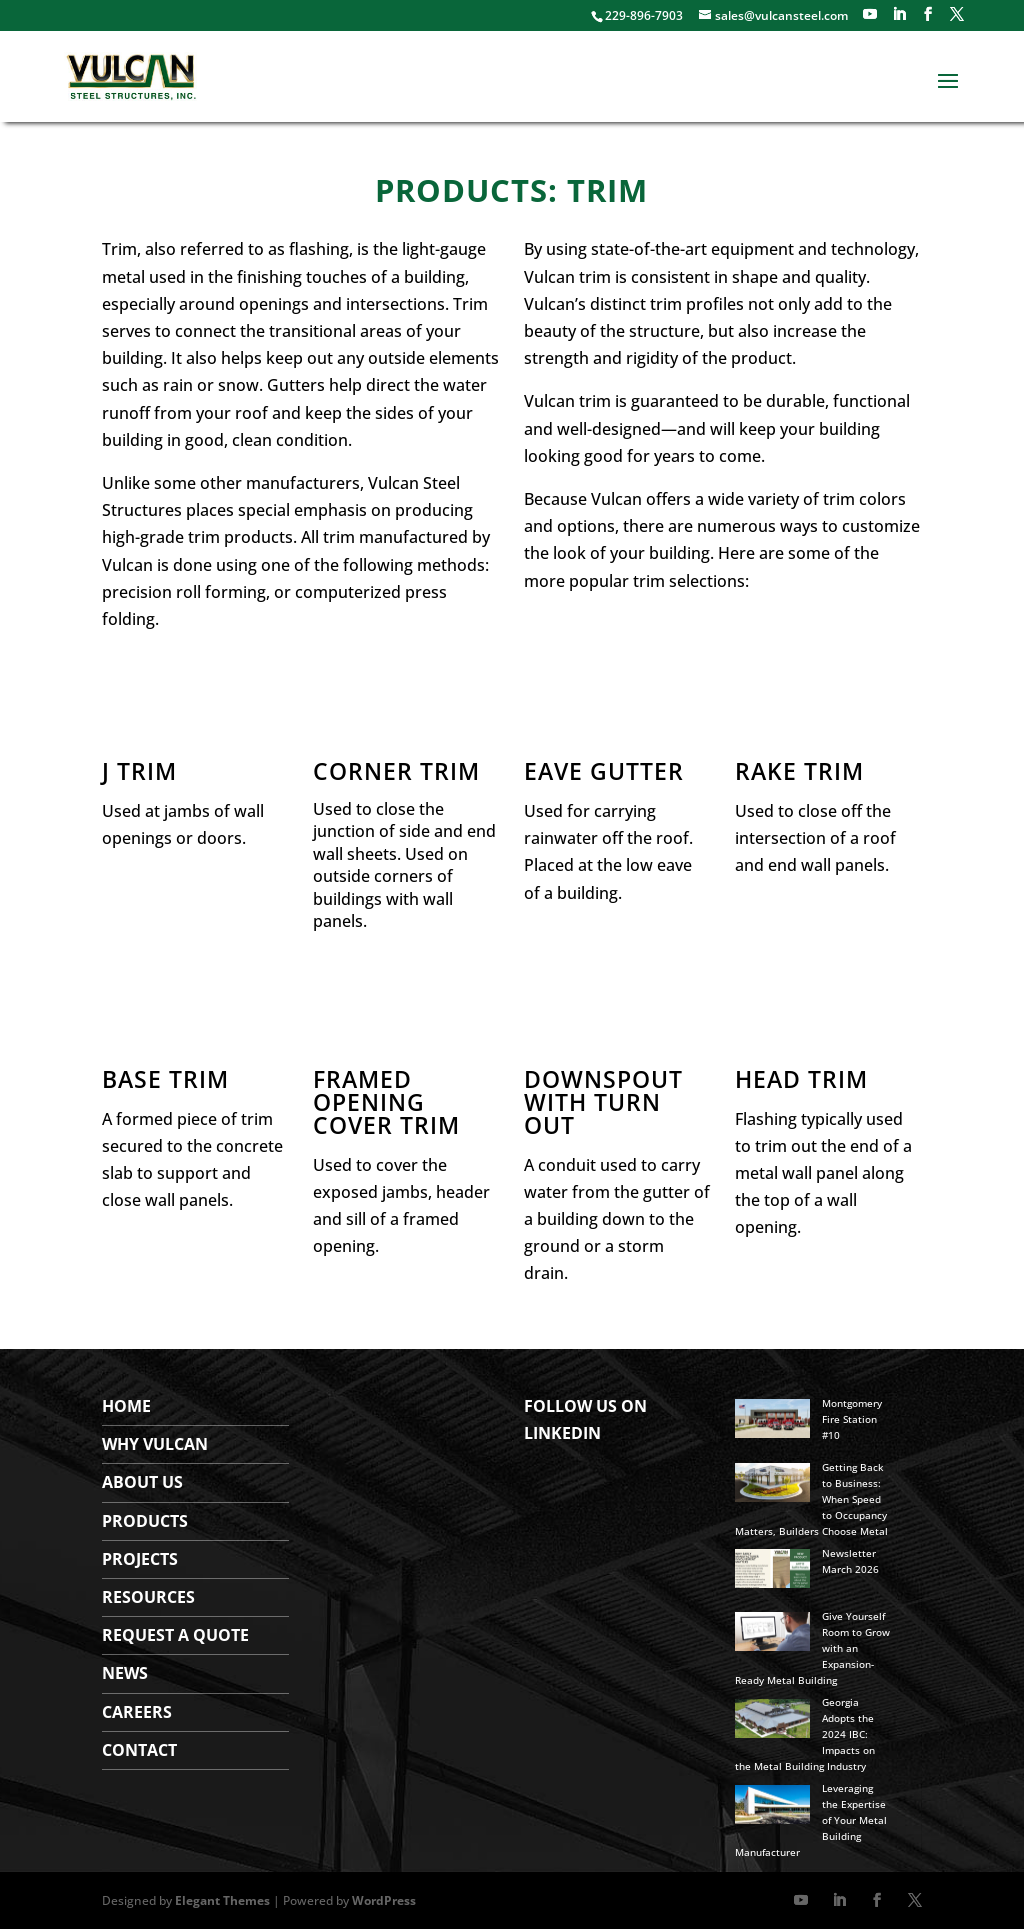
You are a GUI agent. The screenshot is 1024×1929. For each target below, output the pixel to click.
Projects (140, 1559)
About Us (142, 1482)
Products (145, 1521)
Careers (137, 1712)
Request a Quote (175, 1635)
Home (126, 1406)
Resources (148, 1597)
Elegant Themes (222, 1900)
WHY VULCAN (155, 1444)
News (125, 1673)
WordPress (384, 1900)
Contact (139, 1750)
